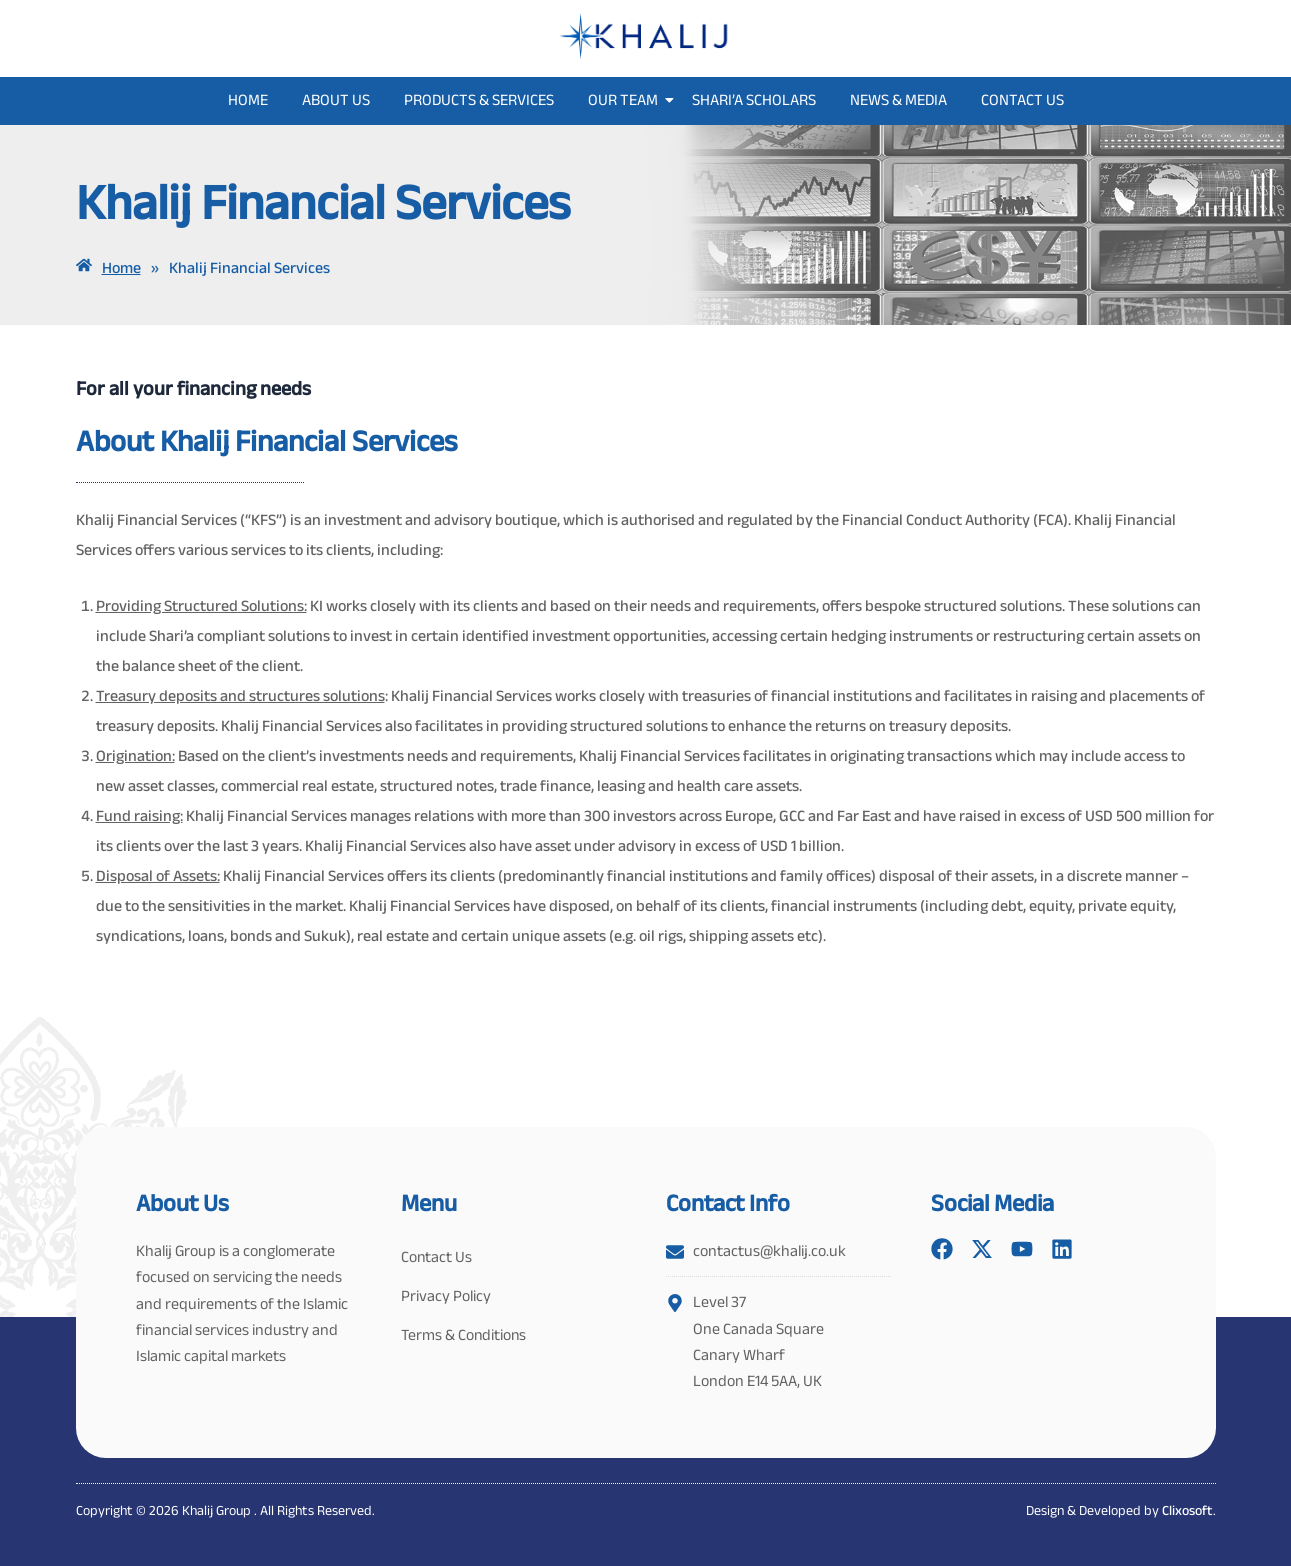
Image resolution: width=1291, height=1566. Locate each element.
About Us (336, 99)
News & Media (898, 99)
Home (248, 99)
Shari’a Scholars (754, 99)
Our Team (626, 99)
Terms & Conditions (465, 1337)
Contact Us (1022, 99)
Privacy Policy (446, 1297)
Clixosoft (1187, 1510)
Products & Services (479, 99)
